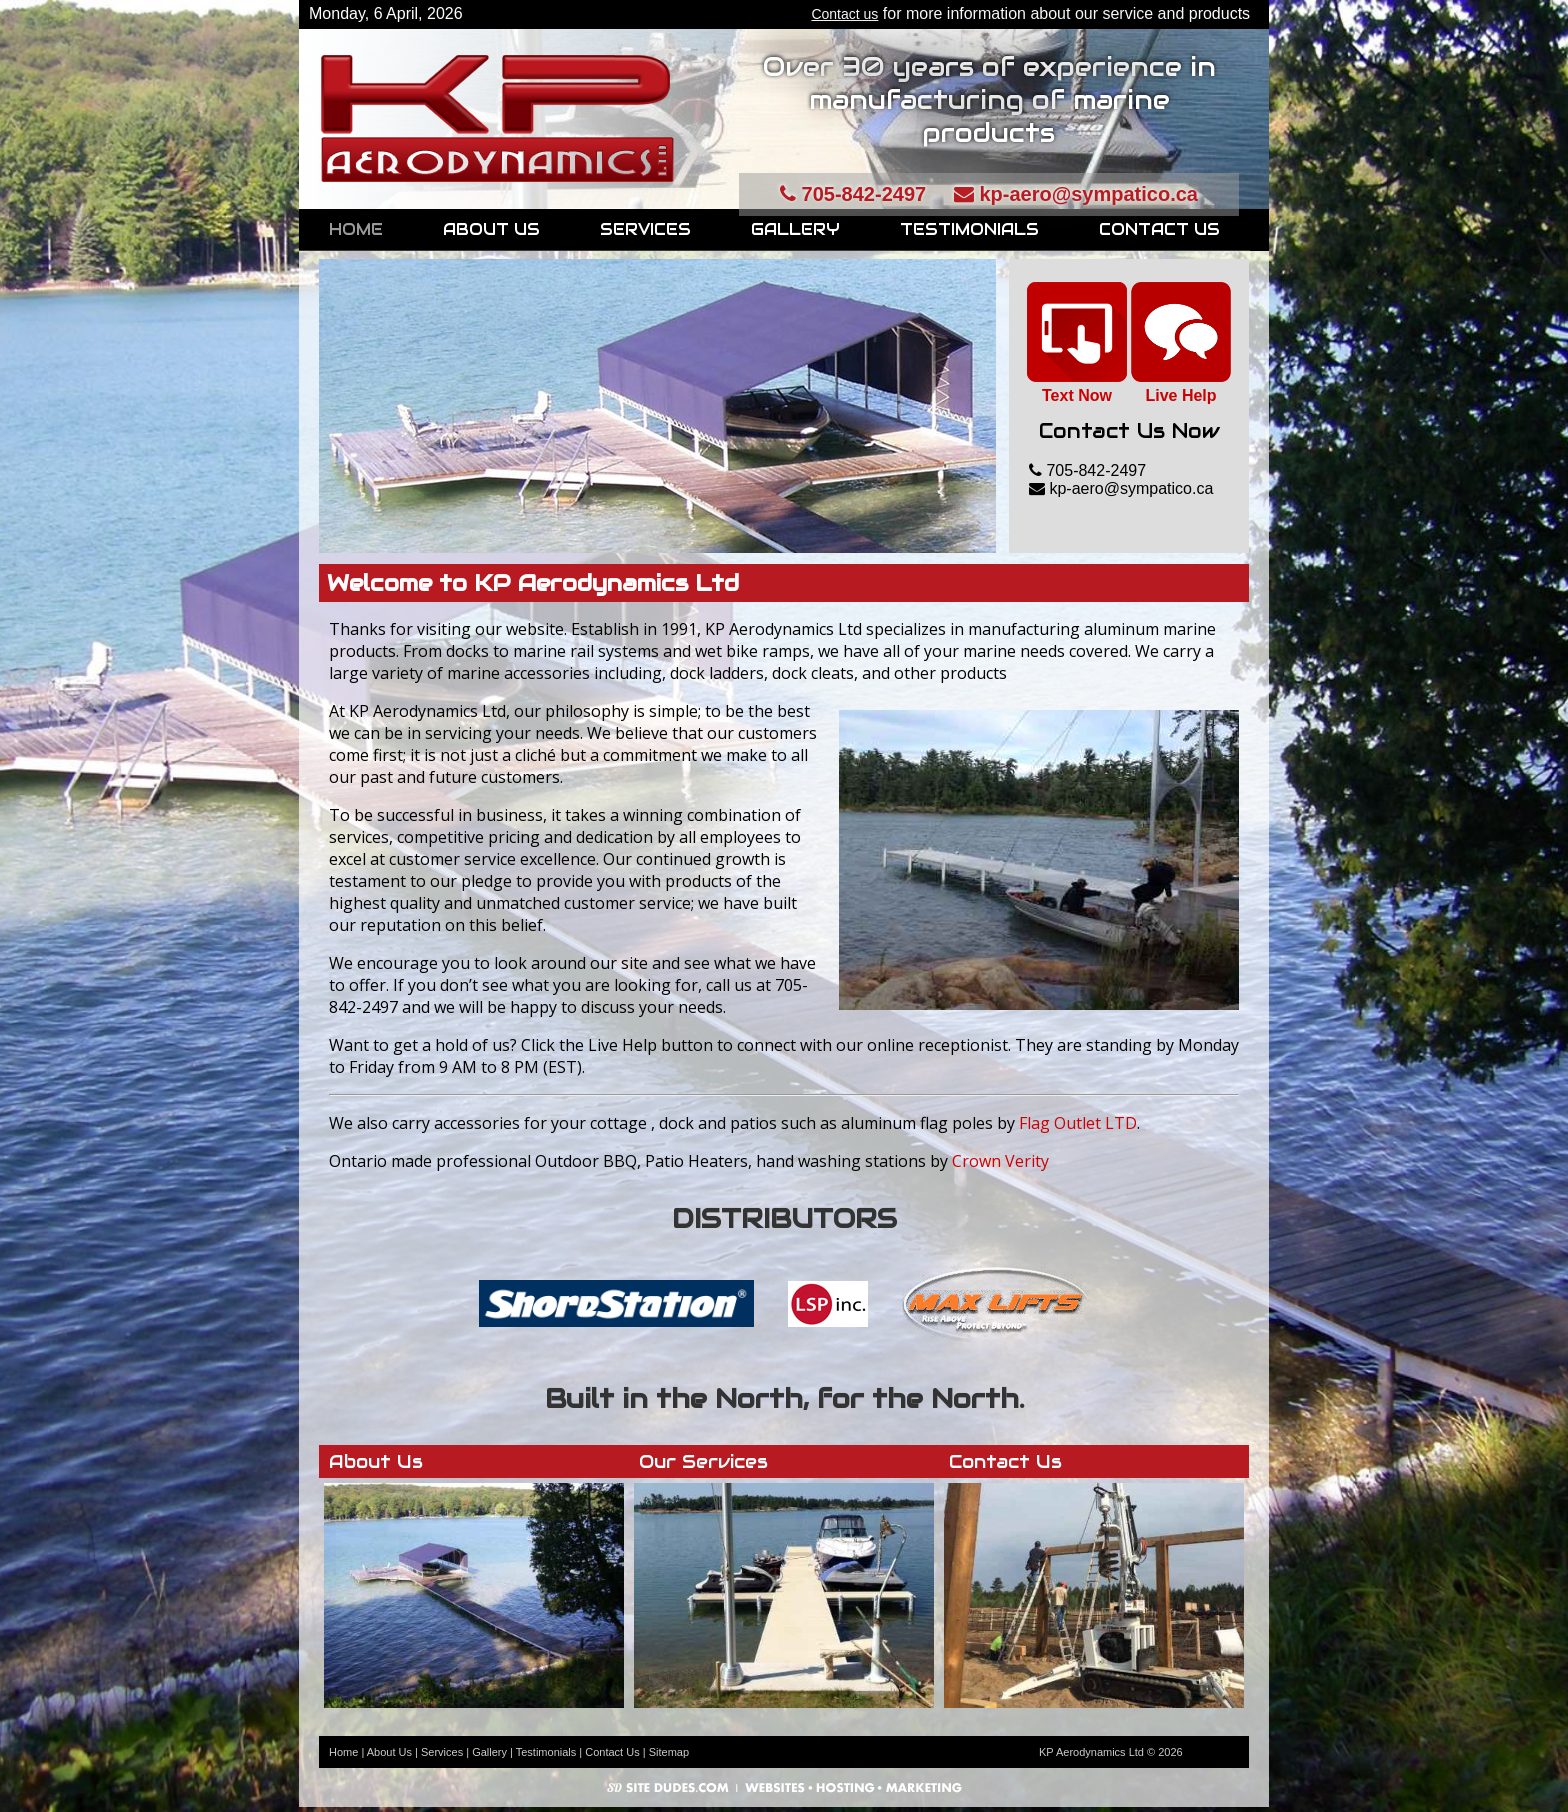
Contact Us (1159, 229)
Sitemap (669, 1752)
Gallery (795, 229)
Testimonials (969, 229)
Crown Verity (1000, 1161)
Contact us (844, 14)
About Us (491, 229)
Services (645, 229)
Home (356, 229)
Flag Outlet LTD (1078, 1123)
